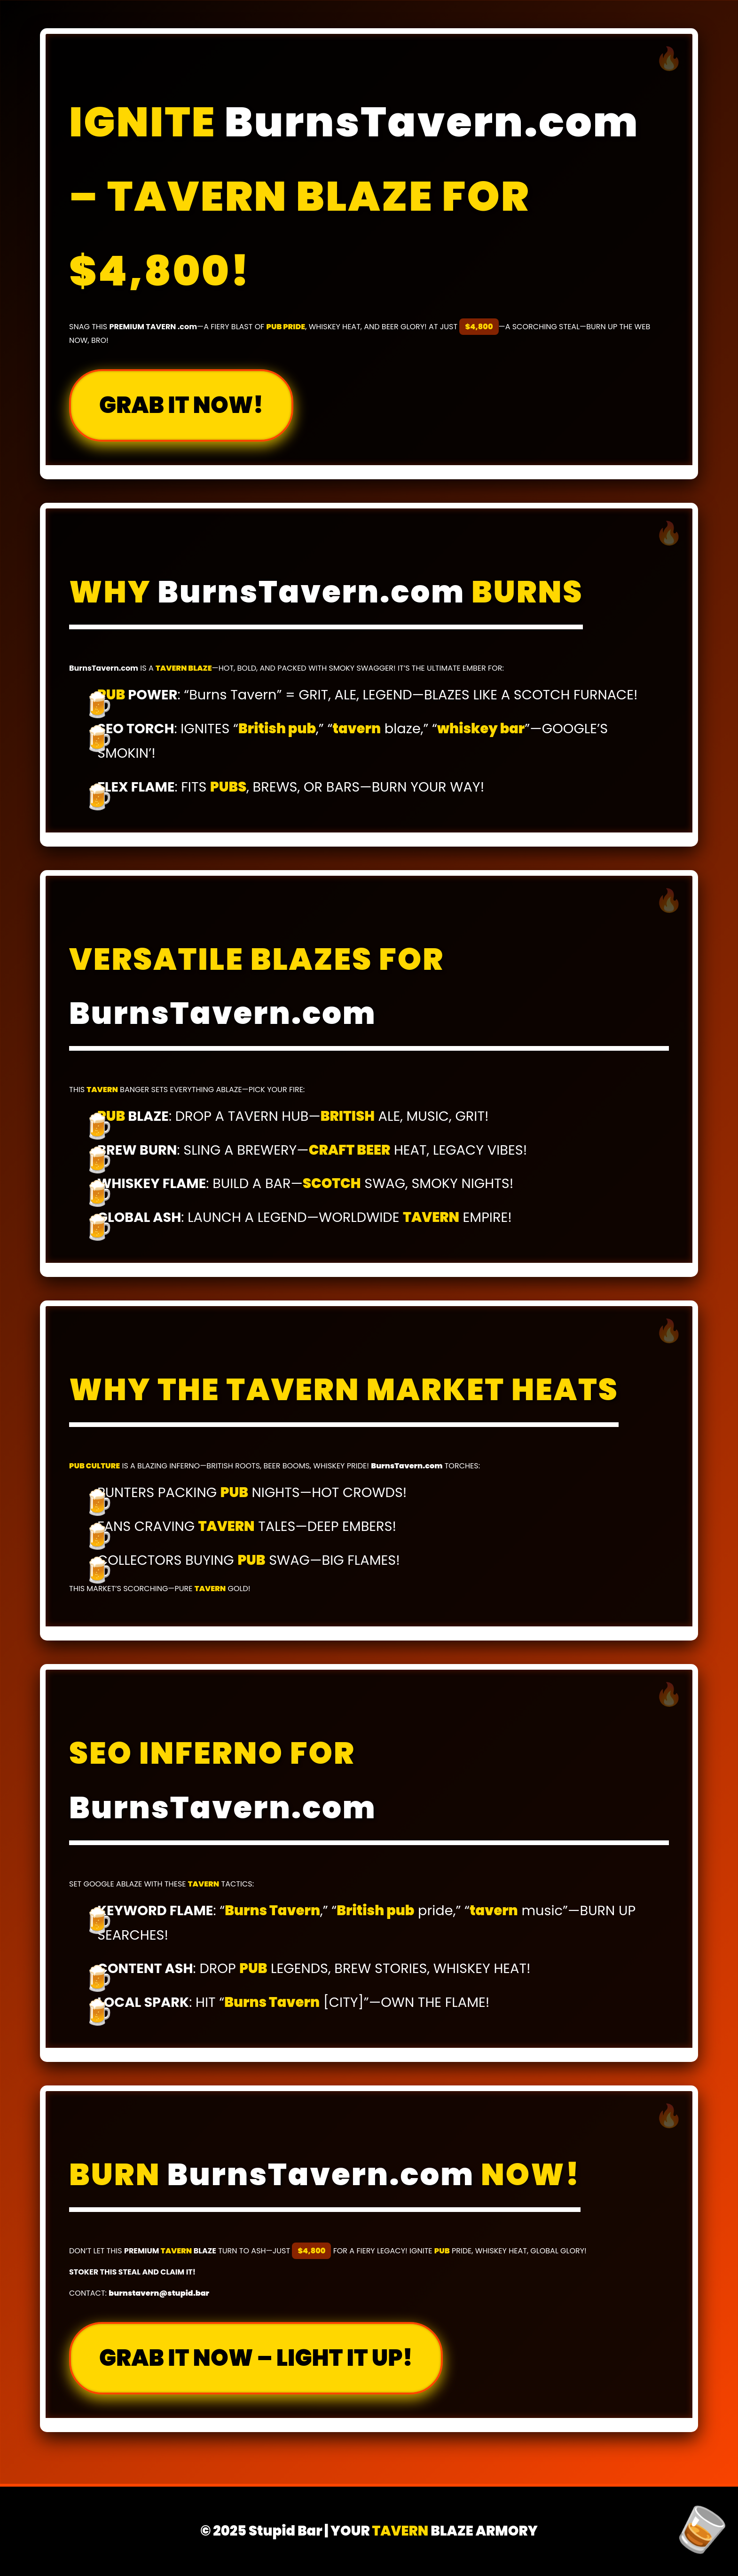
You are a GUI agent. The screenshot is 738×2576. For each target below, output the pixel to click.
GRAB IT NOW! (181, 405)
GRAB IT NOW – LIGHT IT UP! (256, 2358)
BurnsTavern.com (432, 122)
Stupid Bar (285, 2530)
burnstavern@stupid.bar (159, 2293)
